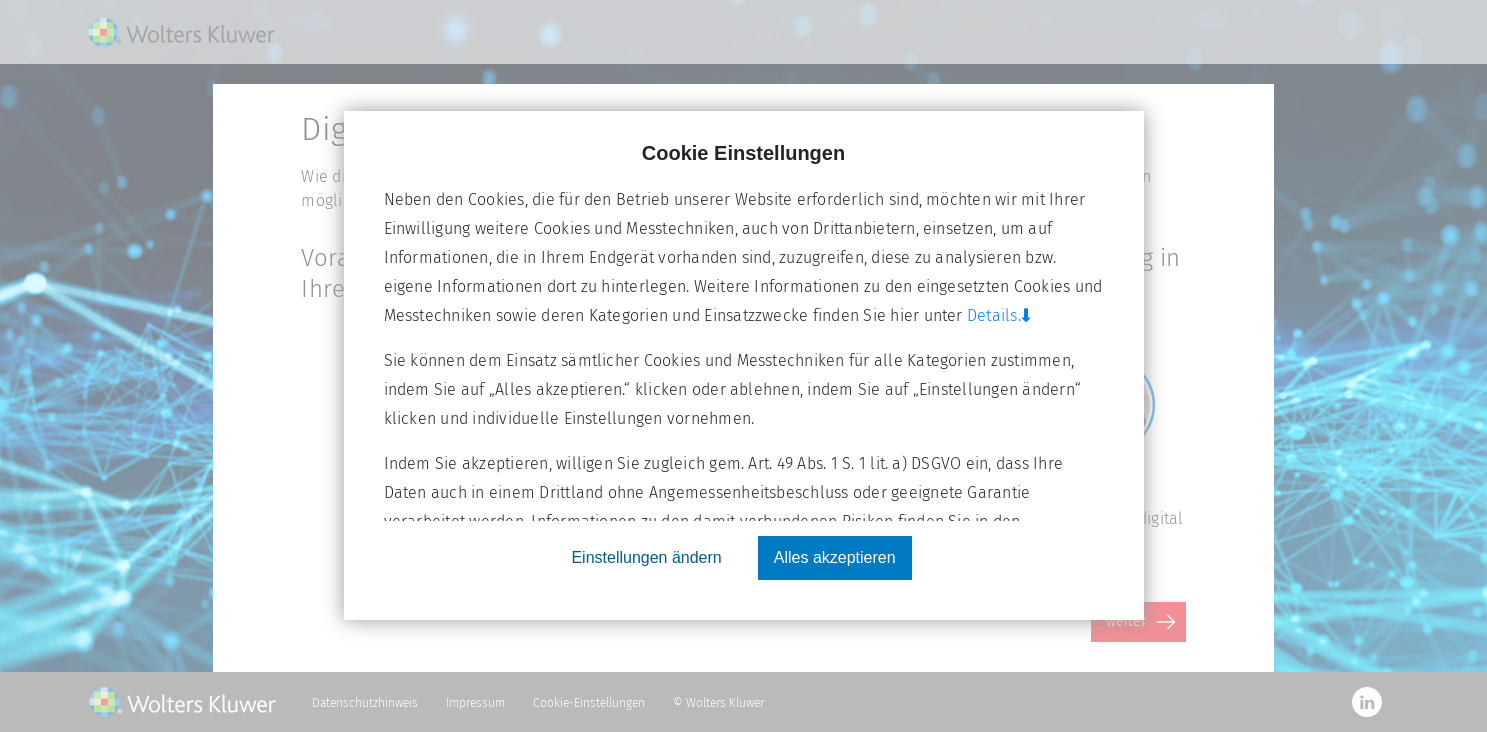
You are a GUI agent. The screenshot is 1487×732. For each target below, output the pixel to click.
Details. (1004, 315)
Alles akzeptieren (835, 557)
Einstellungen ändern (646, 557)
